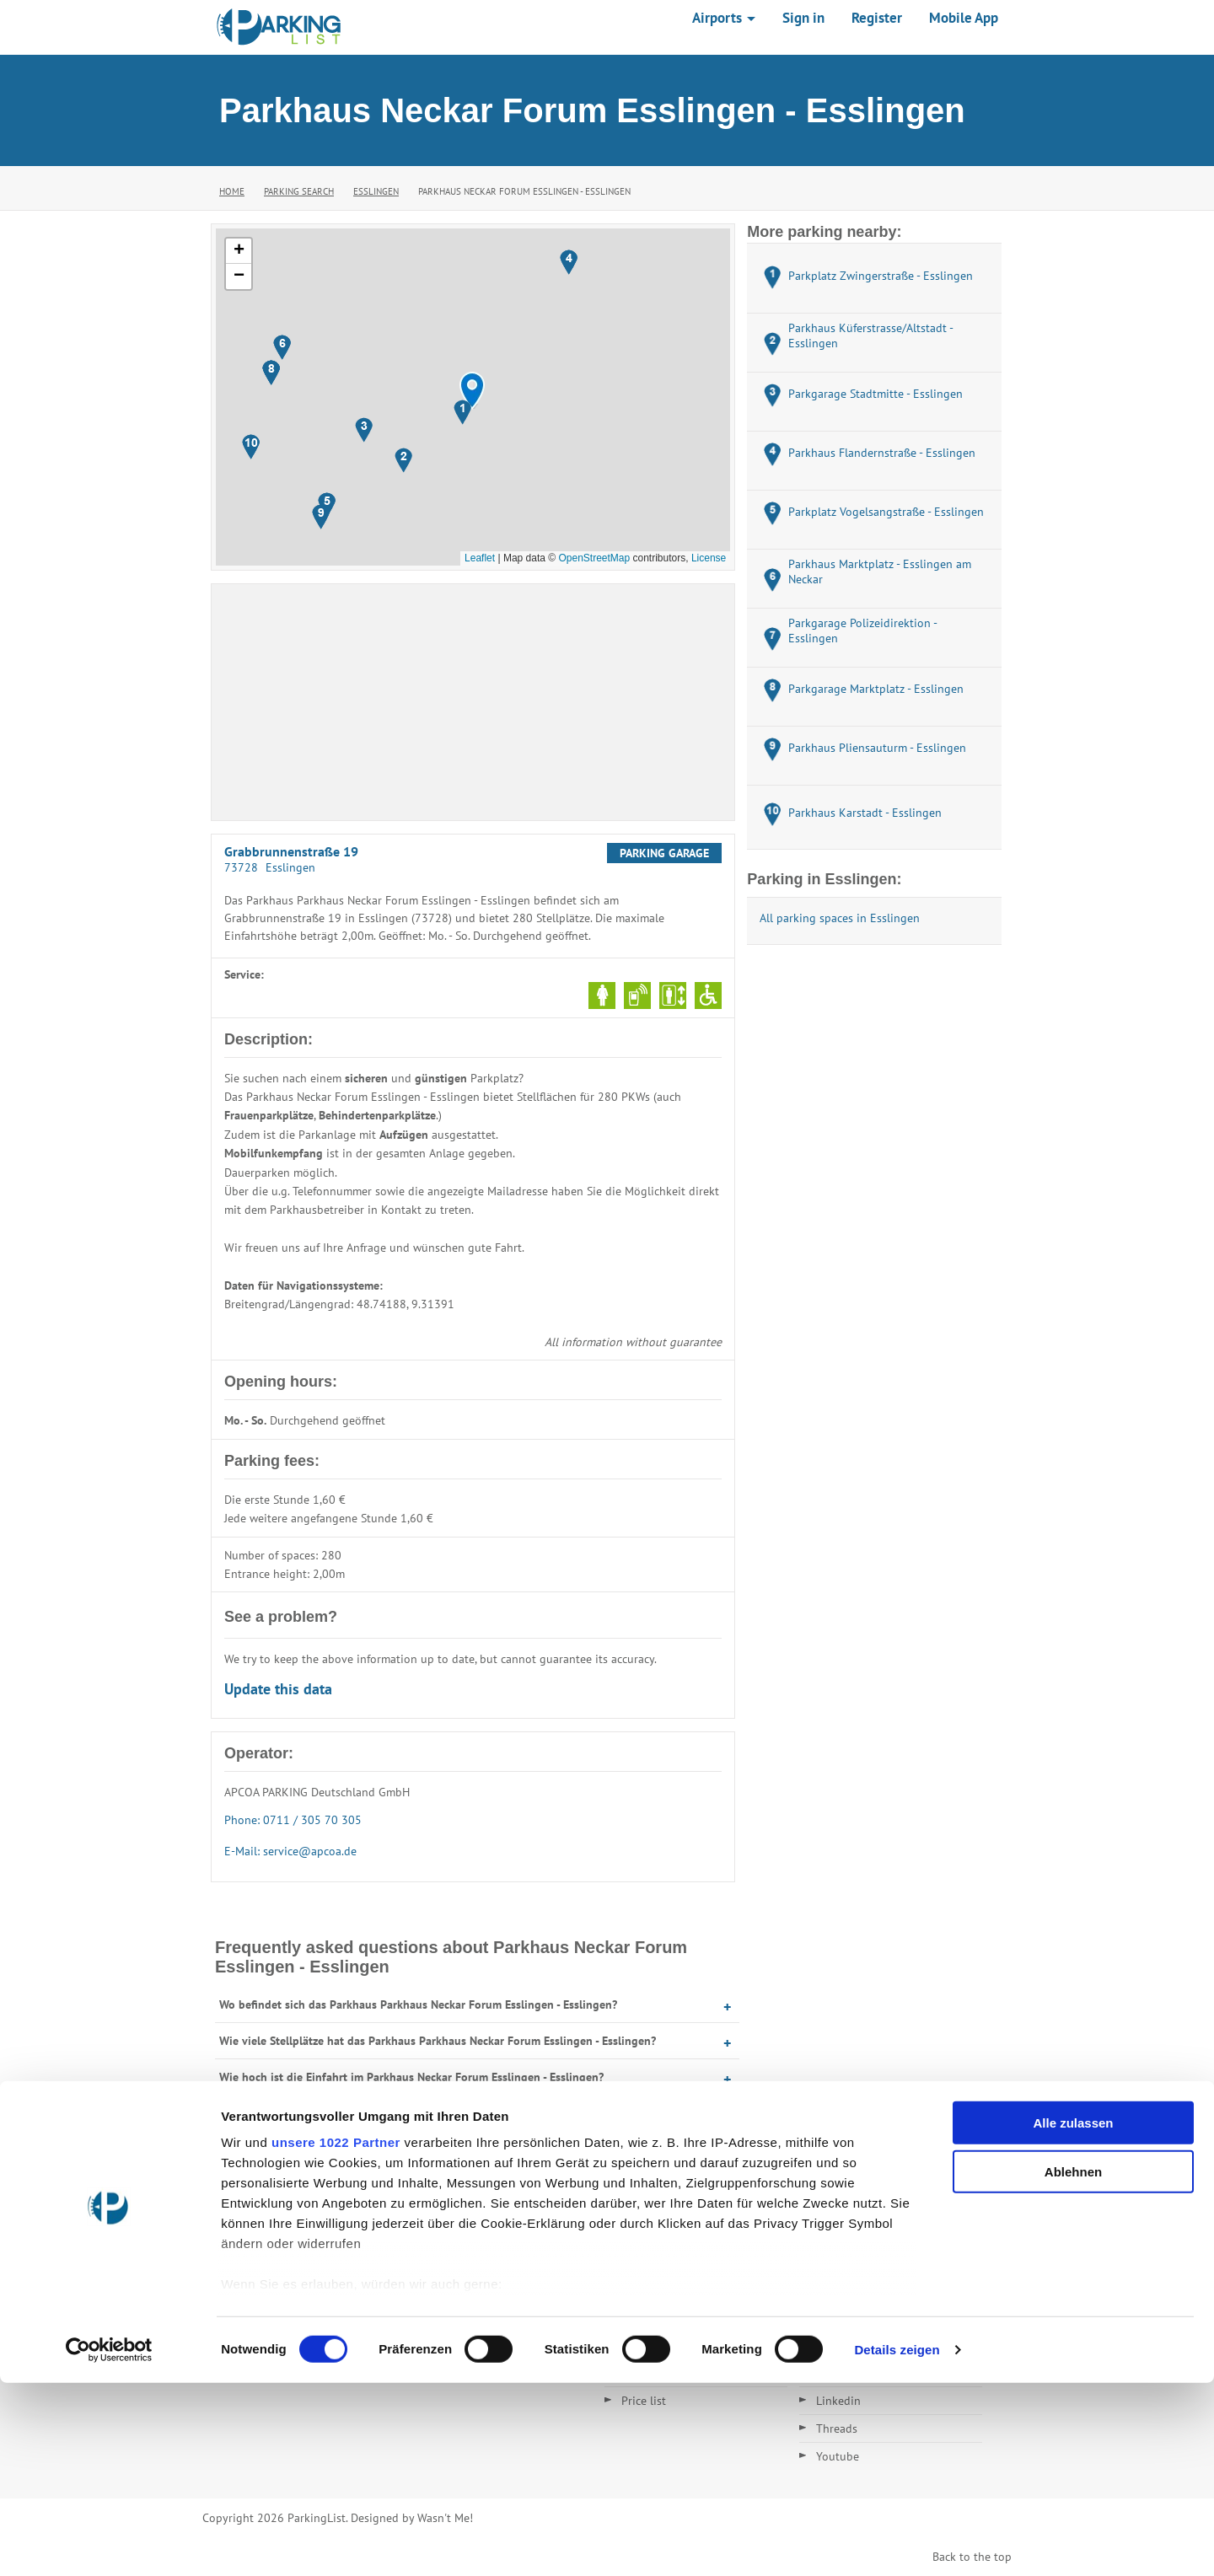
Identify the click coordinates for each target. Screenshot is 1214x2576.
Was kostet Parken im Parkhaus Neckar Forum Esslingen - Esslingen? (394, 2149)
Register (876, 17)
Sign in (803, 17)
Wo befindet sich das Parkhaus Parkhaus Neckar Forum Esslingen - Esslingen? (418, 2004)
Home (231, 191)
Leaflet (480, 558)
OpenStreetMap (594, 558)
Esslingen (376, 191)
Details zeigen (896, 2543)
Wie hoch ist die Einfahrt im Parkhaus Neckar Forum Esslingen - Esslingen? (411, 2077)
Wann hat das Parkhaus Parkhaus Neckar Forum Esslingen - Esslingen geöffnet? (423, 2113)
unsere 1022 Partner (335, 2335)
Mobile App (963, 17)
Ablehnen (1073, 2365)
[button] (472, 391)
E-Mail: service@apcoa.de (290, 1851)
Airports (723, 17)
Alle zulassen (1073, 2316)
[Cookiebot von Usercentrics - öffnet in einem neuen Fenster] (109, 2543)
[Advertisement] (473, 702)
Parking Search (299, 191)
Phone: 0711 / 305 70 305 (293, 1819)
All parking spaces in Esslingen (840, 918)
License (708, 558)
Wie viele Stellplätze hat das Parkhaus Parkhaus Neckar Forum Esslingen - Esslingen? (437, 2040)
